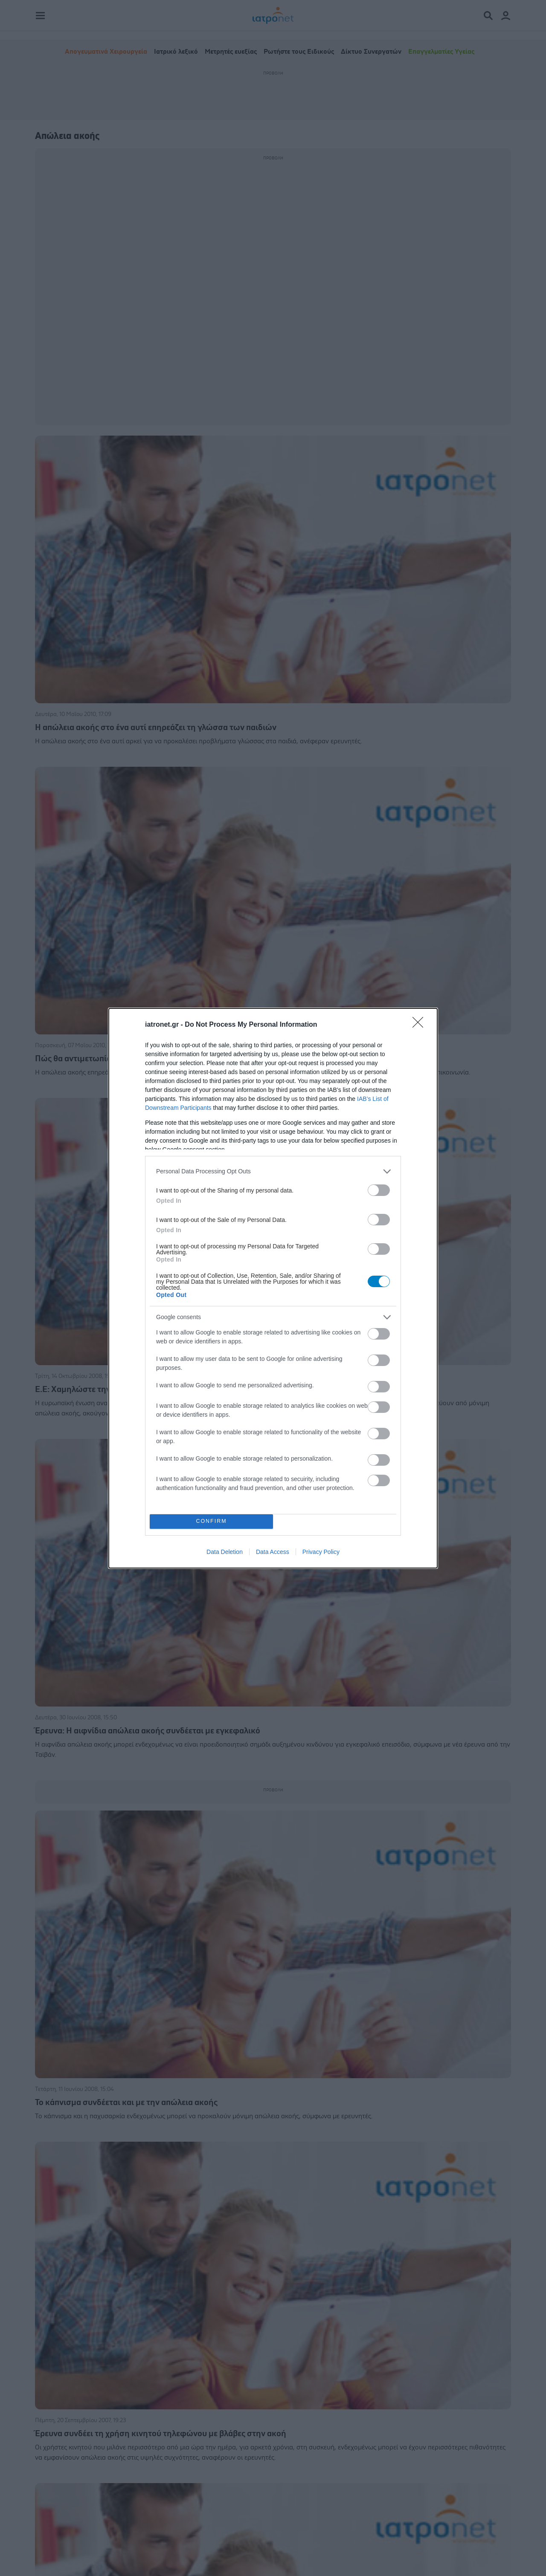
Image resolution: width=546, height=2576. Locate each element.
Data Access (272, 1551)
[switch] (379, 1190)
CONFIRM (211, 1521)
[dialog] (273, 1288)
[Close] (420, 1025)
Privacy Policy (321, 1551)
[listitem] (273, 1171)
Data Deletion (224, 1551)
